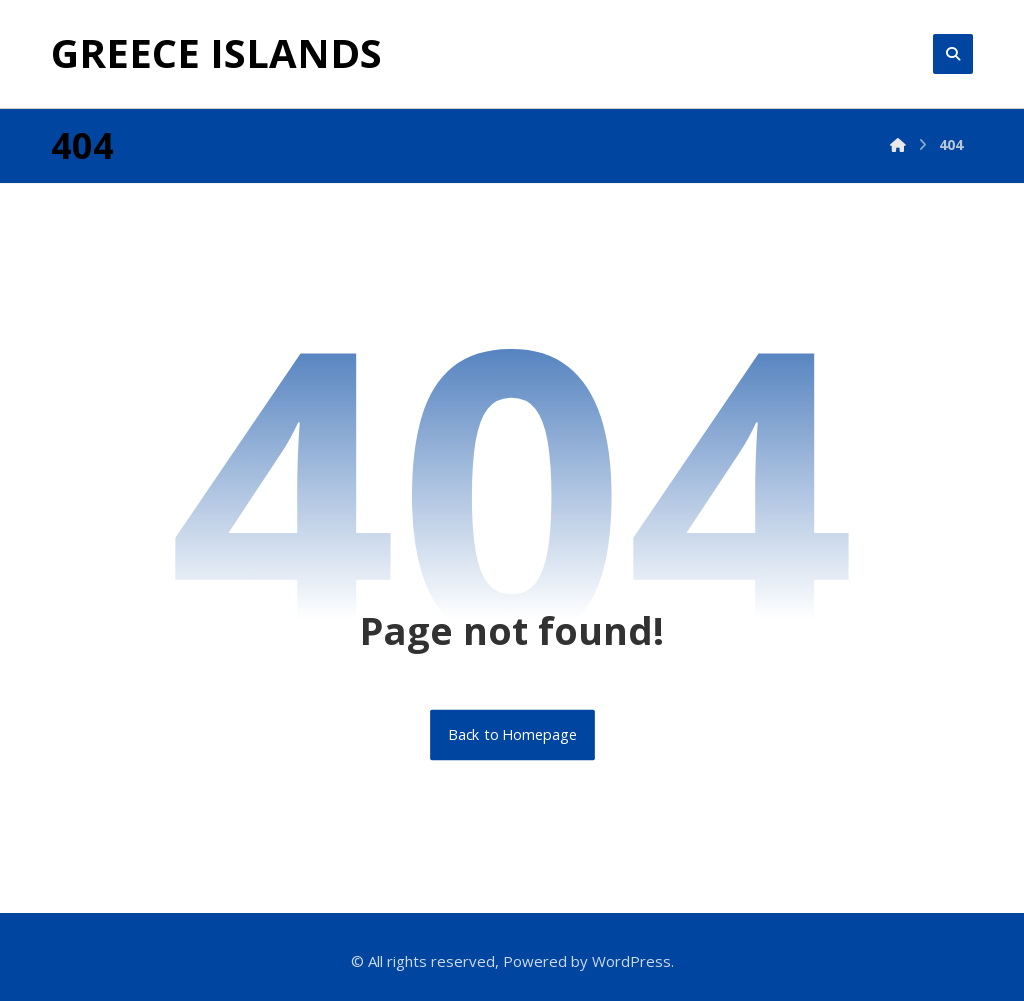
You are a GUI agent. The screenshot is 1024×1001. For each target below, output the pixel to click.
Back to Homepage (512, 735)
